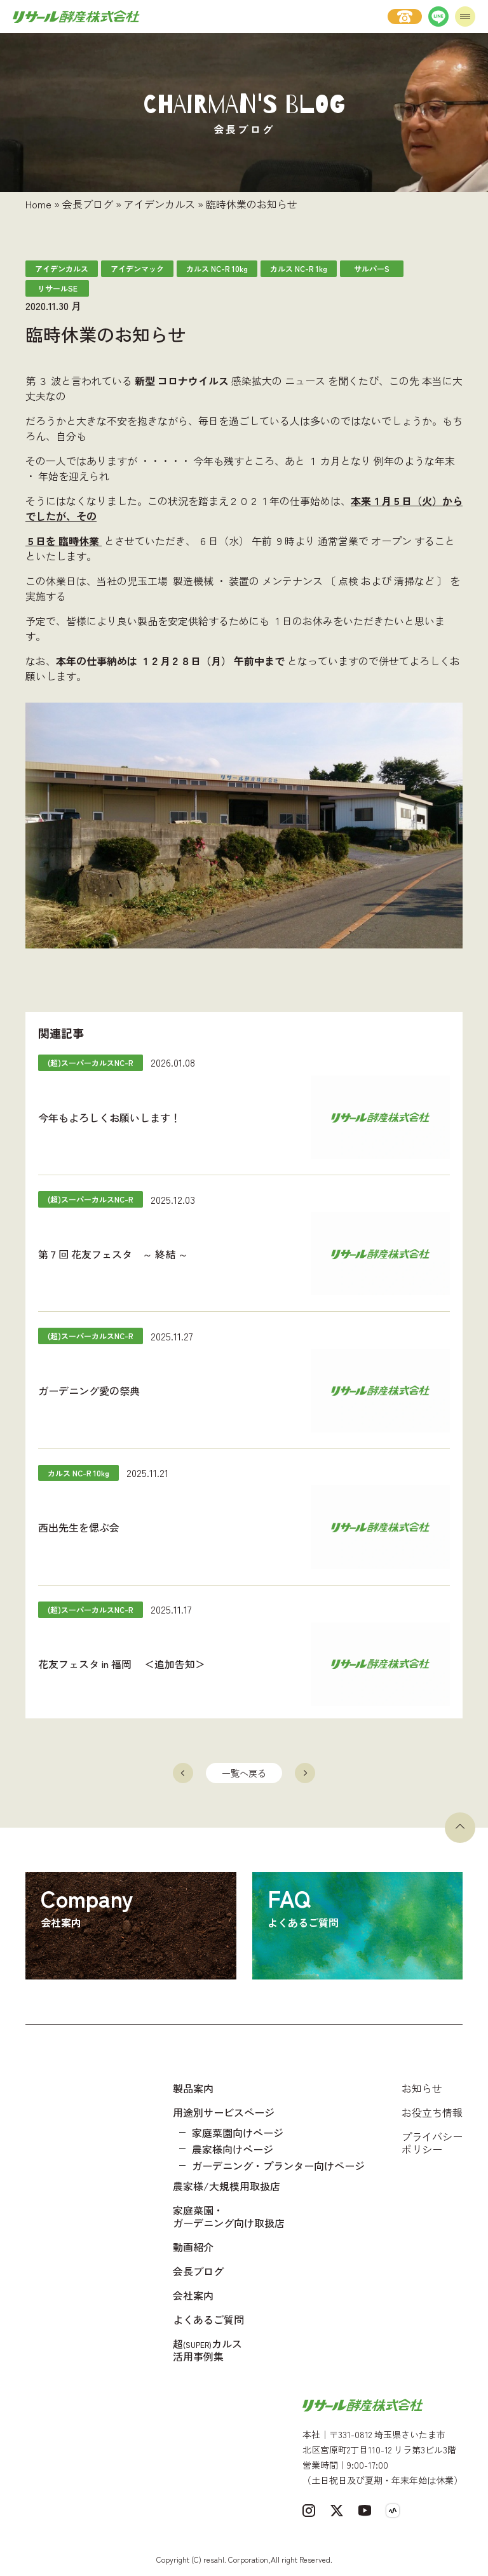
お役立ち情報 (432, 2112)
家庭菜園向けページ (237, 2132)
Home (38, 204)
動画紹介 (193, 2247)
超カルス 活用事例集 (207, 2350)
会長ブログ (87, 204)
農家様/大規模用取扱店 (226, 2186)
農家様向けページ (232, 2149)
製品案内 (193, 2088)
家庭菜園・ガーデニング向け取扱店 (229, 2216)
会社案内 (193, 2295)
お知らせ (422, 2088)
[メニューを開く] (465, 16)
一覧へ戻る (244, 1773)
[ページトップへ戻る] (460, 1827)
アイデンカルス (159, 204)
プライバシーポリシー (432, 2142)
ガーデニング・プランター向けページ (278, 2165)
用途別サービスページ (223, 2112)
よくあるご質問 (208, 2319)
